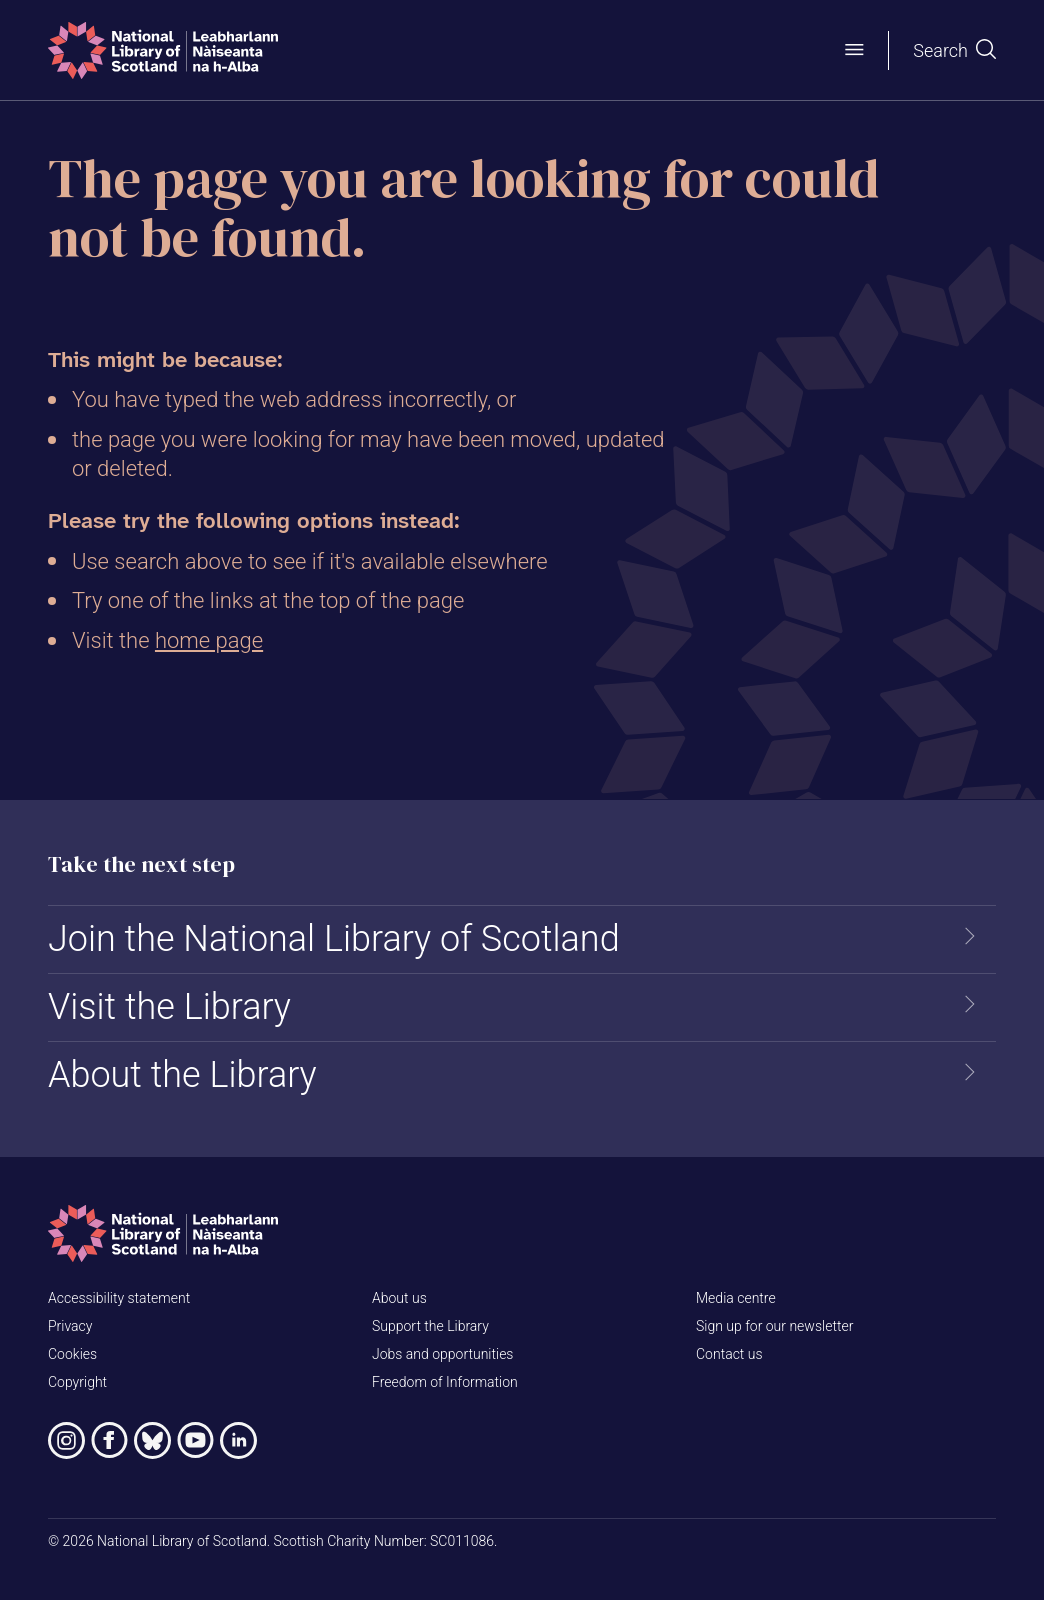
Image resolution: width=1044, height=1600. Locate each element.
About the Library (182, 1075)
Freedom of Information (445, 1382)
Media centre (736, 1298)
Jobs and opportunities (442, 1354)
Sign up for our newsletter (774, 1326)
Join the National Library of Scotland (334, 939)
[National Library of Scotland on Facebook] (109, 1440)
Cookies (72, 1354)
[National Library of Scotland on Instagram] (66, 1440)
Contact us (729, 1354)
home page (209, 640)
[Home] (163, 50)
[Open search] (954, 50)
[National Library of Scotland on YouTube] (195, 1440)
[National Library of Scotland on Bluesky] (152, 1440)
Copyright (77, 1382)
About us (399, 1298)
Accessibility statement (119, 1298)
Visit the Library (169, 1007)
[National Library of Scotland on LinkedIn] (238, 1440)
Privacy (70, 1326)
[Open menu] (854, 50)
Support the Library (430, 1326)
